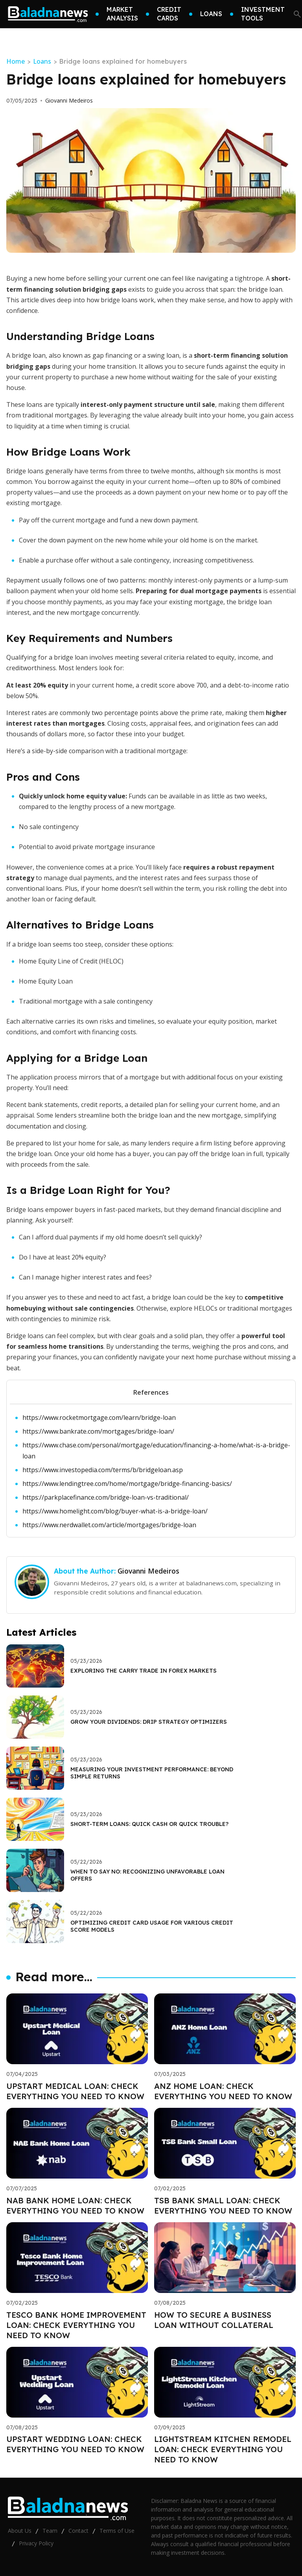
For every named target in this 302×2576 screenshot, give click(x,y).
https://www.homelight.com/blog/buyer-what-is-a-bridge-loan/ (115, 1511)
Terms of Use (116, 2530)
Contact (78, 2530)
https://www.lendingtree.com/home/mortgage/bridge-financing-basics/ (127, 1483)
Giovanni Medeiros (69, 100)
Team (49, 2530)
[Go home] (48, 14)
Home (15, 61)
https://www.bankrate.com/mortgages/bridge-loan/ (98, 1431)
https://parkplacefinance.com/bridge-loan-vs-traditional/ (105, 1497)
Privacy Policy (36, 2543)
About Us (19, 2530)
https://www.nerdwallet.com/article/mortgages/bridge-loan (109, 1525)
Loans (42, 61)
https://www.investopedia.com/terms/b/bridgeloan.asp (102, 1469)
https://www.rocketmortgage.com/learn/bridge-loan (99, 1417)
